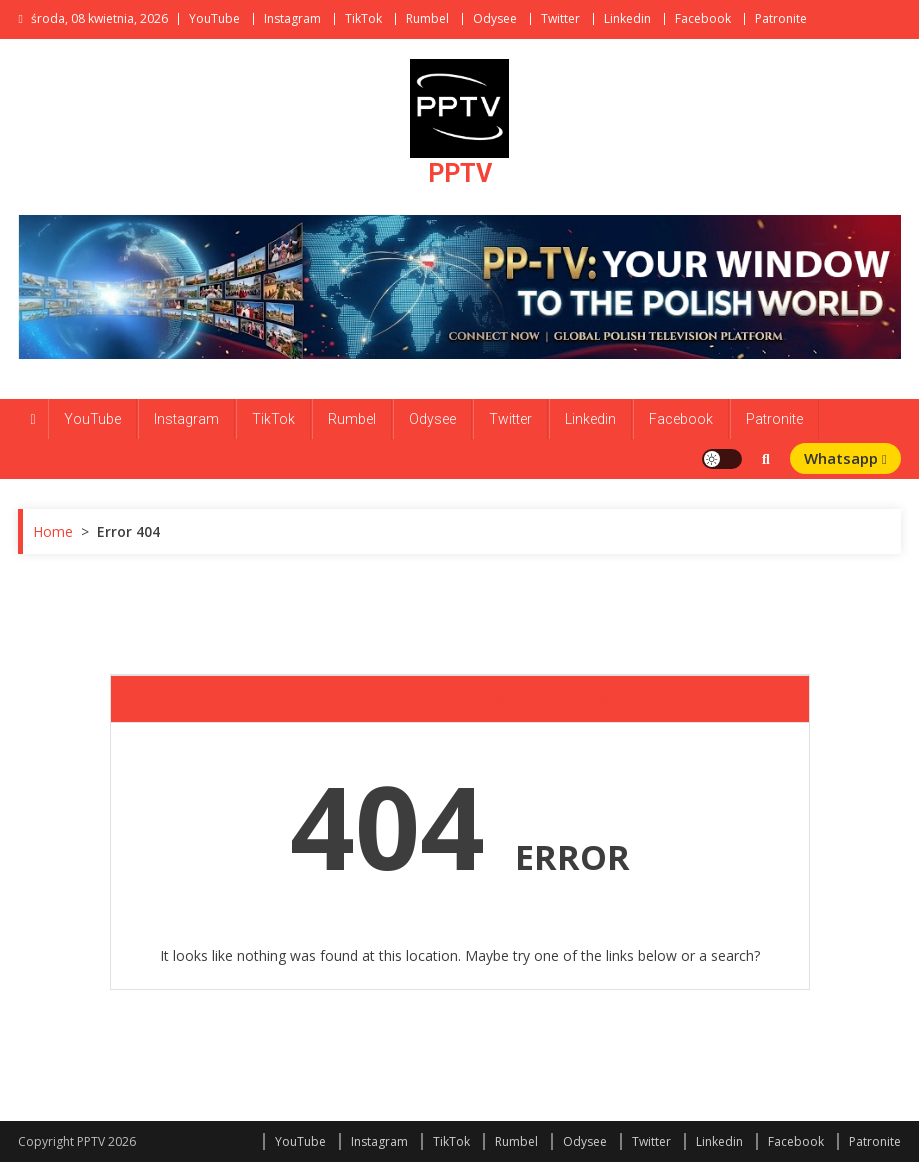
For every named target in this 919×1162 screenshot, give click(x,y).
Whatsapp (845, 458)
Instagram (292, 18)
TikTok (363, 18)
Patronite (781, 18)
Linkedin (627, 18)
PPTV (460, 173)
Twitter (560, 18)
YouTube (214, 18)
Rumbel (427, 18)
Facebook (703, 18)
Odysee (495, 18)
